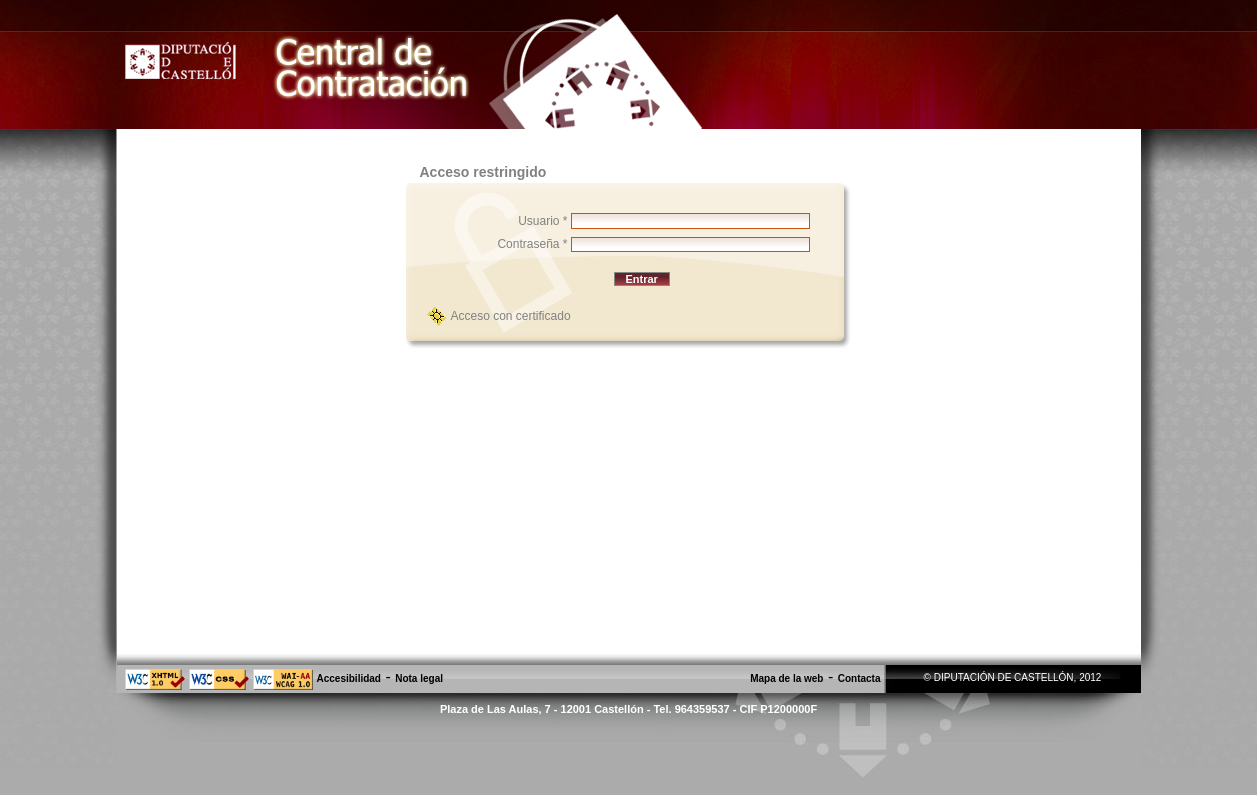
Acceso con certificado (511, 316)
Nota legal (419, 678)
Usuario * (542, 221)
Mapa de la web (786, 678)
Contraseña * (532, 244)
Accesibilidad (349, 678)
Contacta (859, 678)
